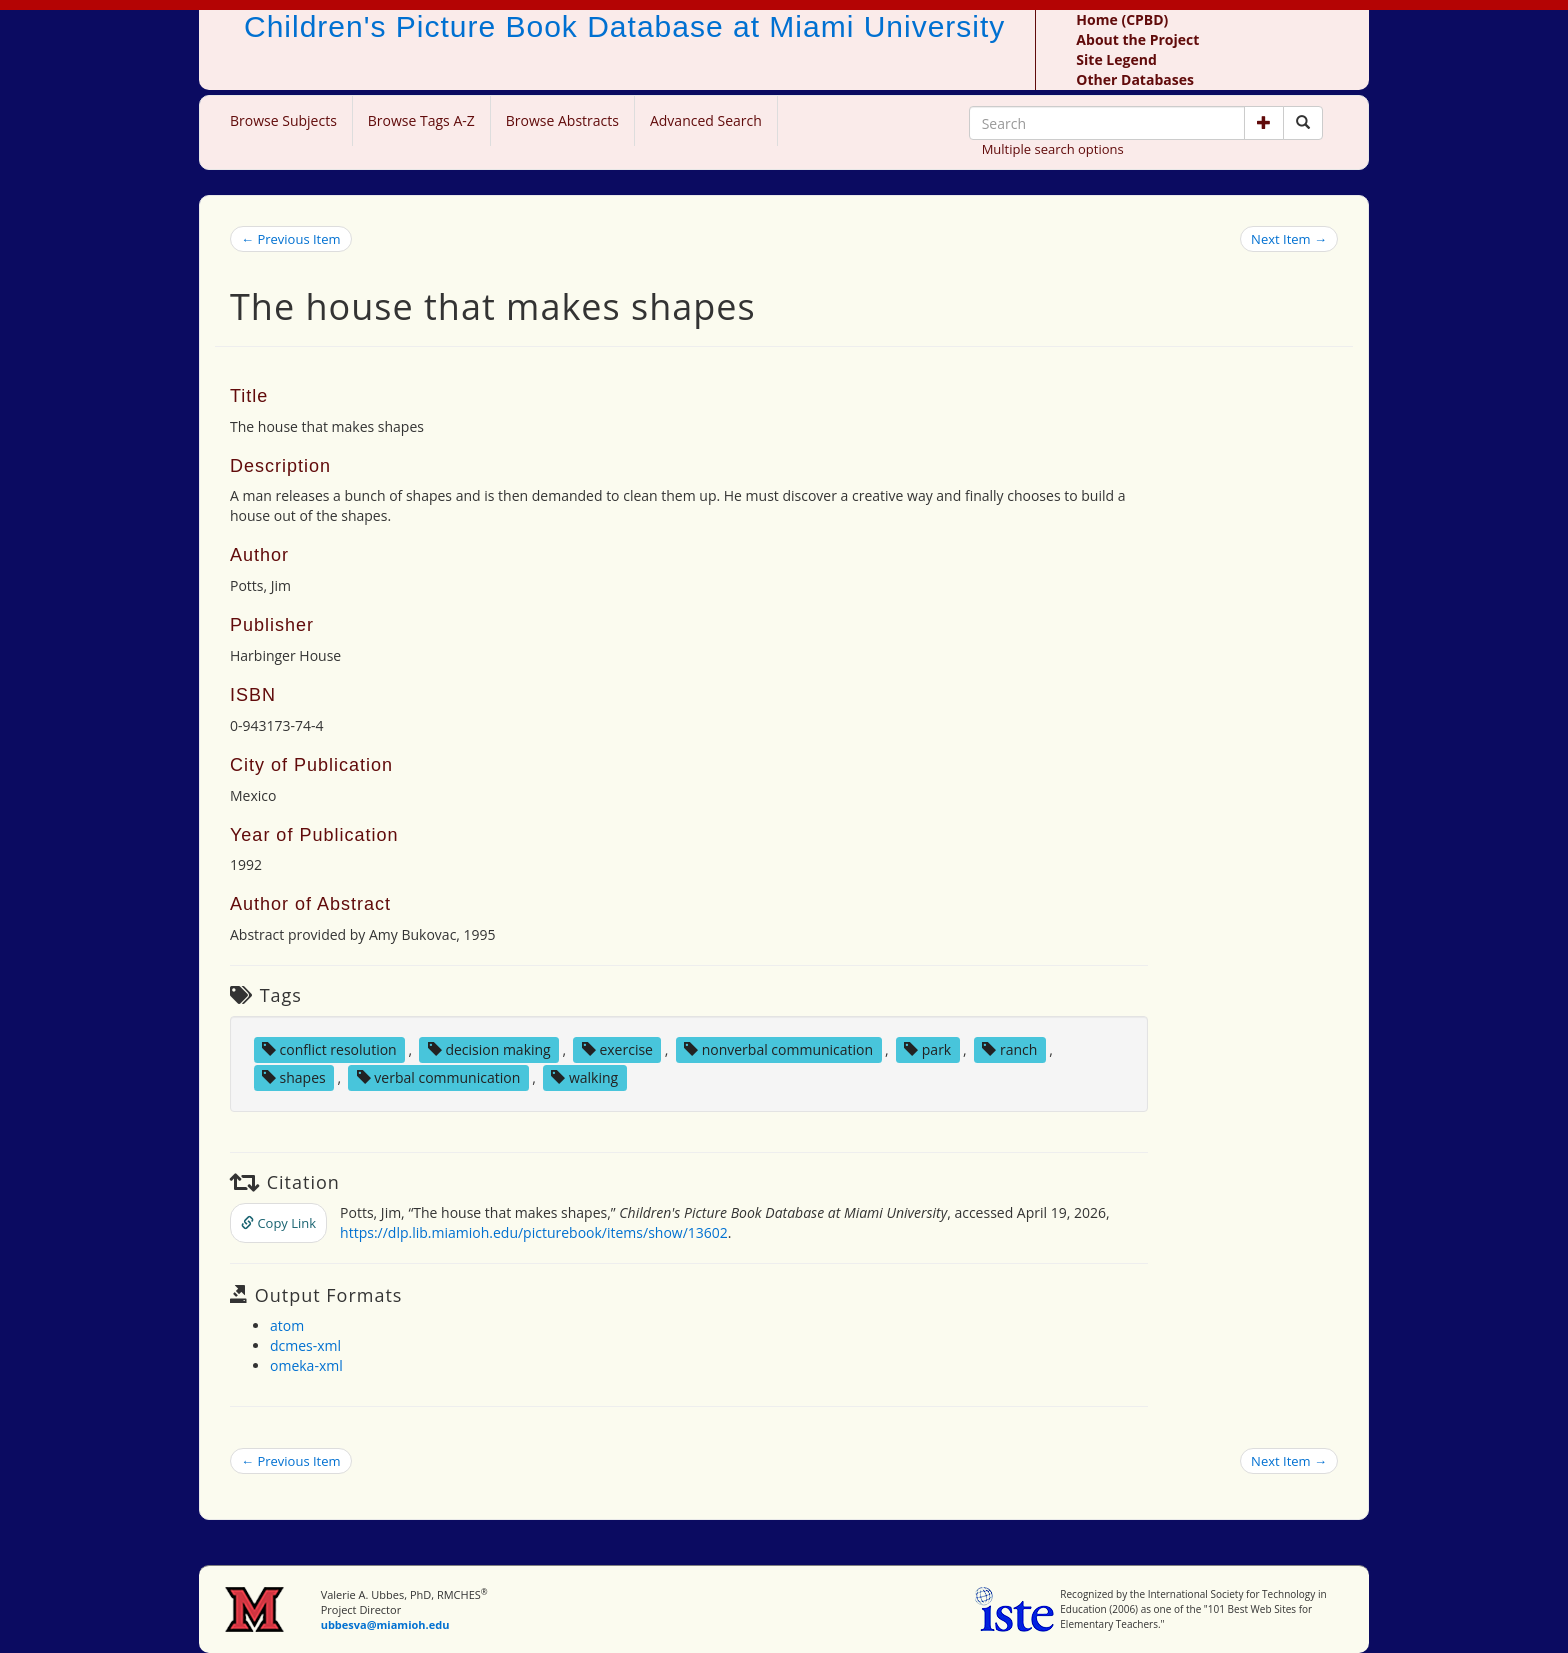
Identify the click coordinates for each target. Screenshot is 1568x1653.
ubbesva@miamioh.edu (385, 1624)
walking (584, 1077)
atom (287, 1325)
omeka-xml (306, 1365)
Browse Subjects (283, 120)
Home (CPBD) (1122, 19)
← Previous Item (291, 239)
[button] (1264, 123)
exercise (617, 1049)
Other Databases (1135, 79)
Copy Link (278, 1223)
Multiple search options (1053, 149)
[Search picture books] (1303, 123)
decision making (489, 1049)
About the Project (1137, 39)
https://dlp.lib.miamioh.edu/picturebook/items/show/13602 (534, 1232)
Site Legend (1116, 59)
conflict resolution (329, 1049)
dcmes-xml (305, 1345)
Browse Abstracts (562, 120)
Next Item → (1289, 239)
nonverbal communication (778, 1049)
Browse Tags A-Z (421, 120)
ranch (1009, 1049)
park (927, 1049)
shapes (294, 1077)
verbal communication (439, 1077)
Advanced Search (706, 120)
